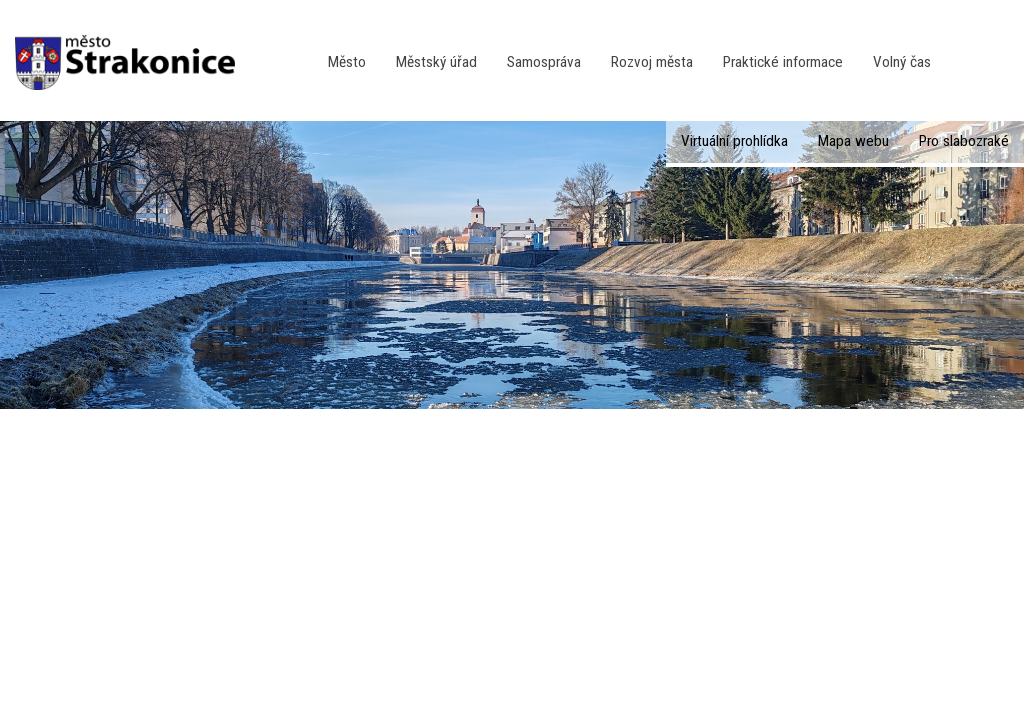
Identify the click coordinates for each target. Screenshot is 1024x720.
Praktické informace (783, 62)
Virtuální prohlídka (734, 141)
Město (347, 62)
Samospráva (544, 62)
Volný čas (902, 62)
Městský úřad (436, 62)
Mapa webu (853, 141)
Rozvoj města (652, 62)
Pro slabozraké (964, 141)
